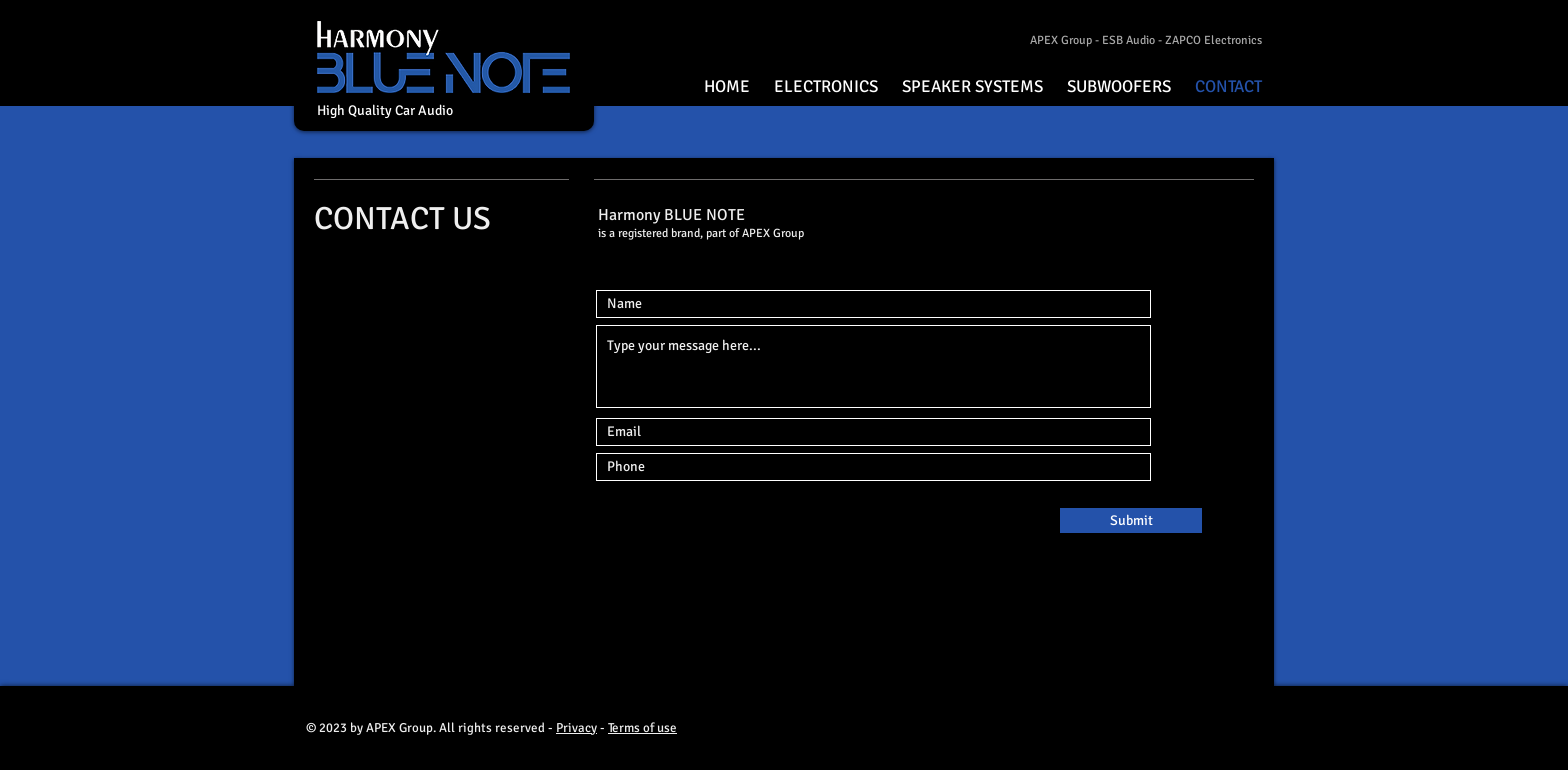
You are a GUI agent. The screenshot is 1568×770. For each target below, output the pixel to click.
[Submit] (1131, 520)
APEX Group (1061, 40)
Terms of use (642, 728)
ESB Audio (1128, 40)
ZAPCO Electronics (1213, 40)
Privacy (576, 728)
